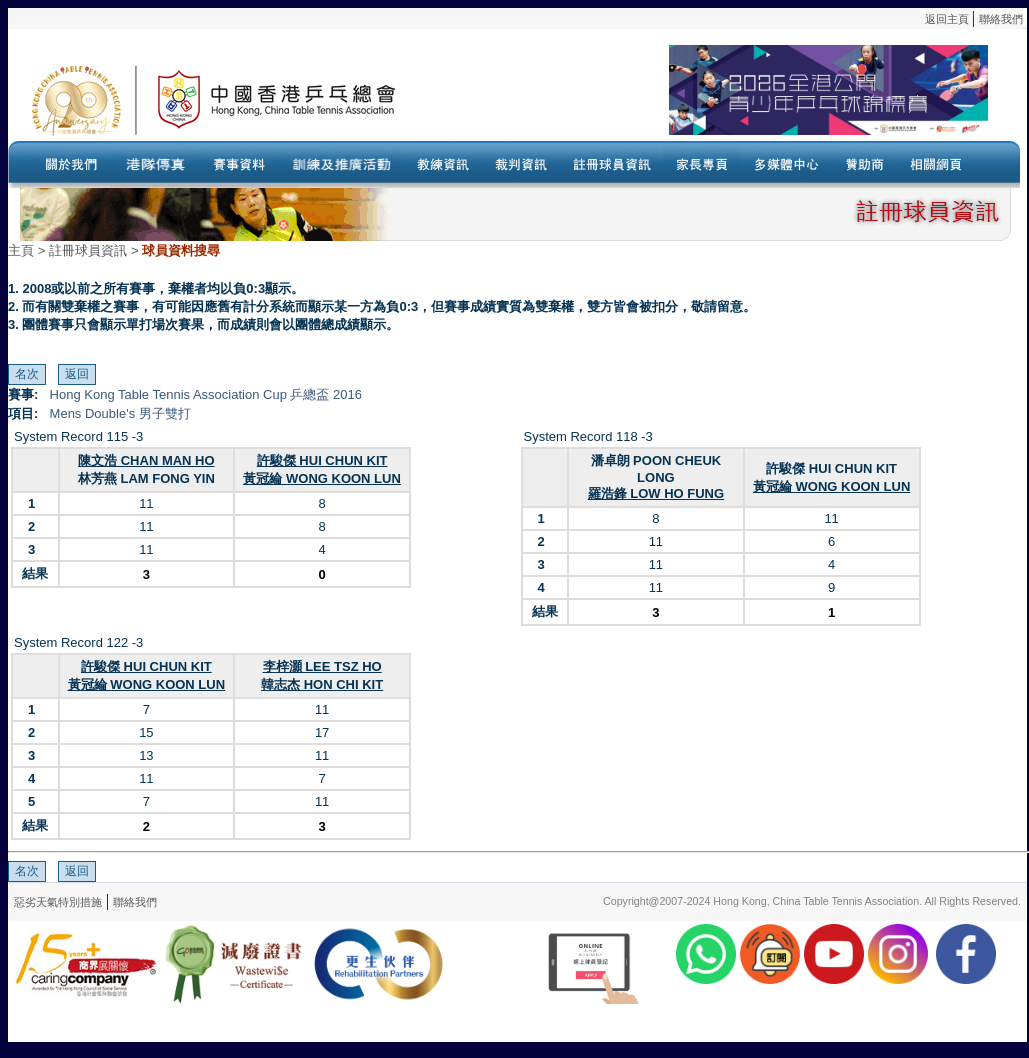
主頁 (21, 250)
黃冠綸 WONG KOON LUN (321, 478)
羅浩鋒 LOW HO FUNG (656, 493)
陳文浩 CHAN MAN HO (146, 460)
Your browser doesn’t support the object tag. (703, 99)
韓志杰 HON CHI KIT (322, 684)
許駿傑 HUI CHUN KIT (322, 460)
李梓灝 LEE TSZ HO (322, 666)
